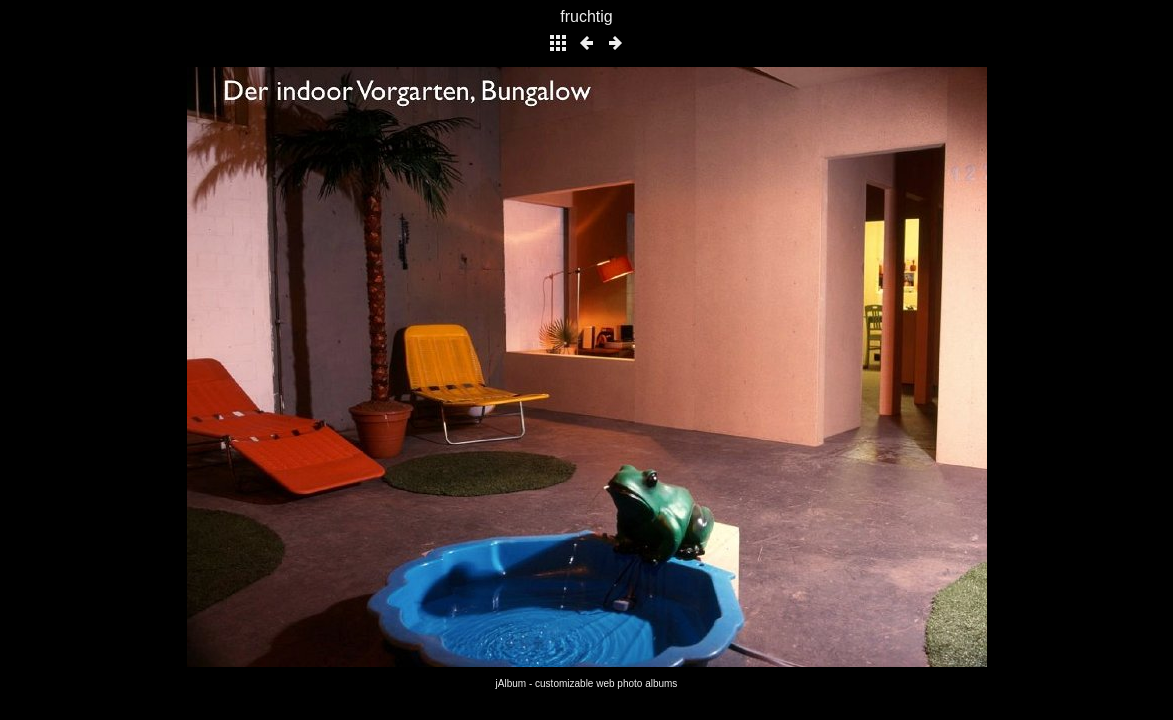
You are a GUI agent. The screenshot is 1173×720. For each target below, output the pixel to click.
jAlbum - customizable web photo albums (587, 683)
